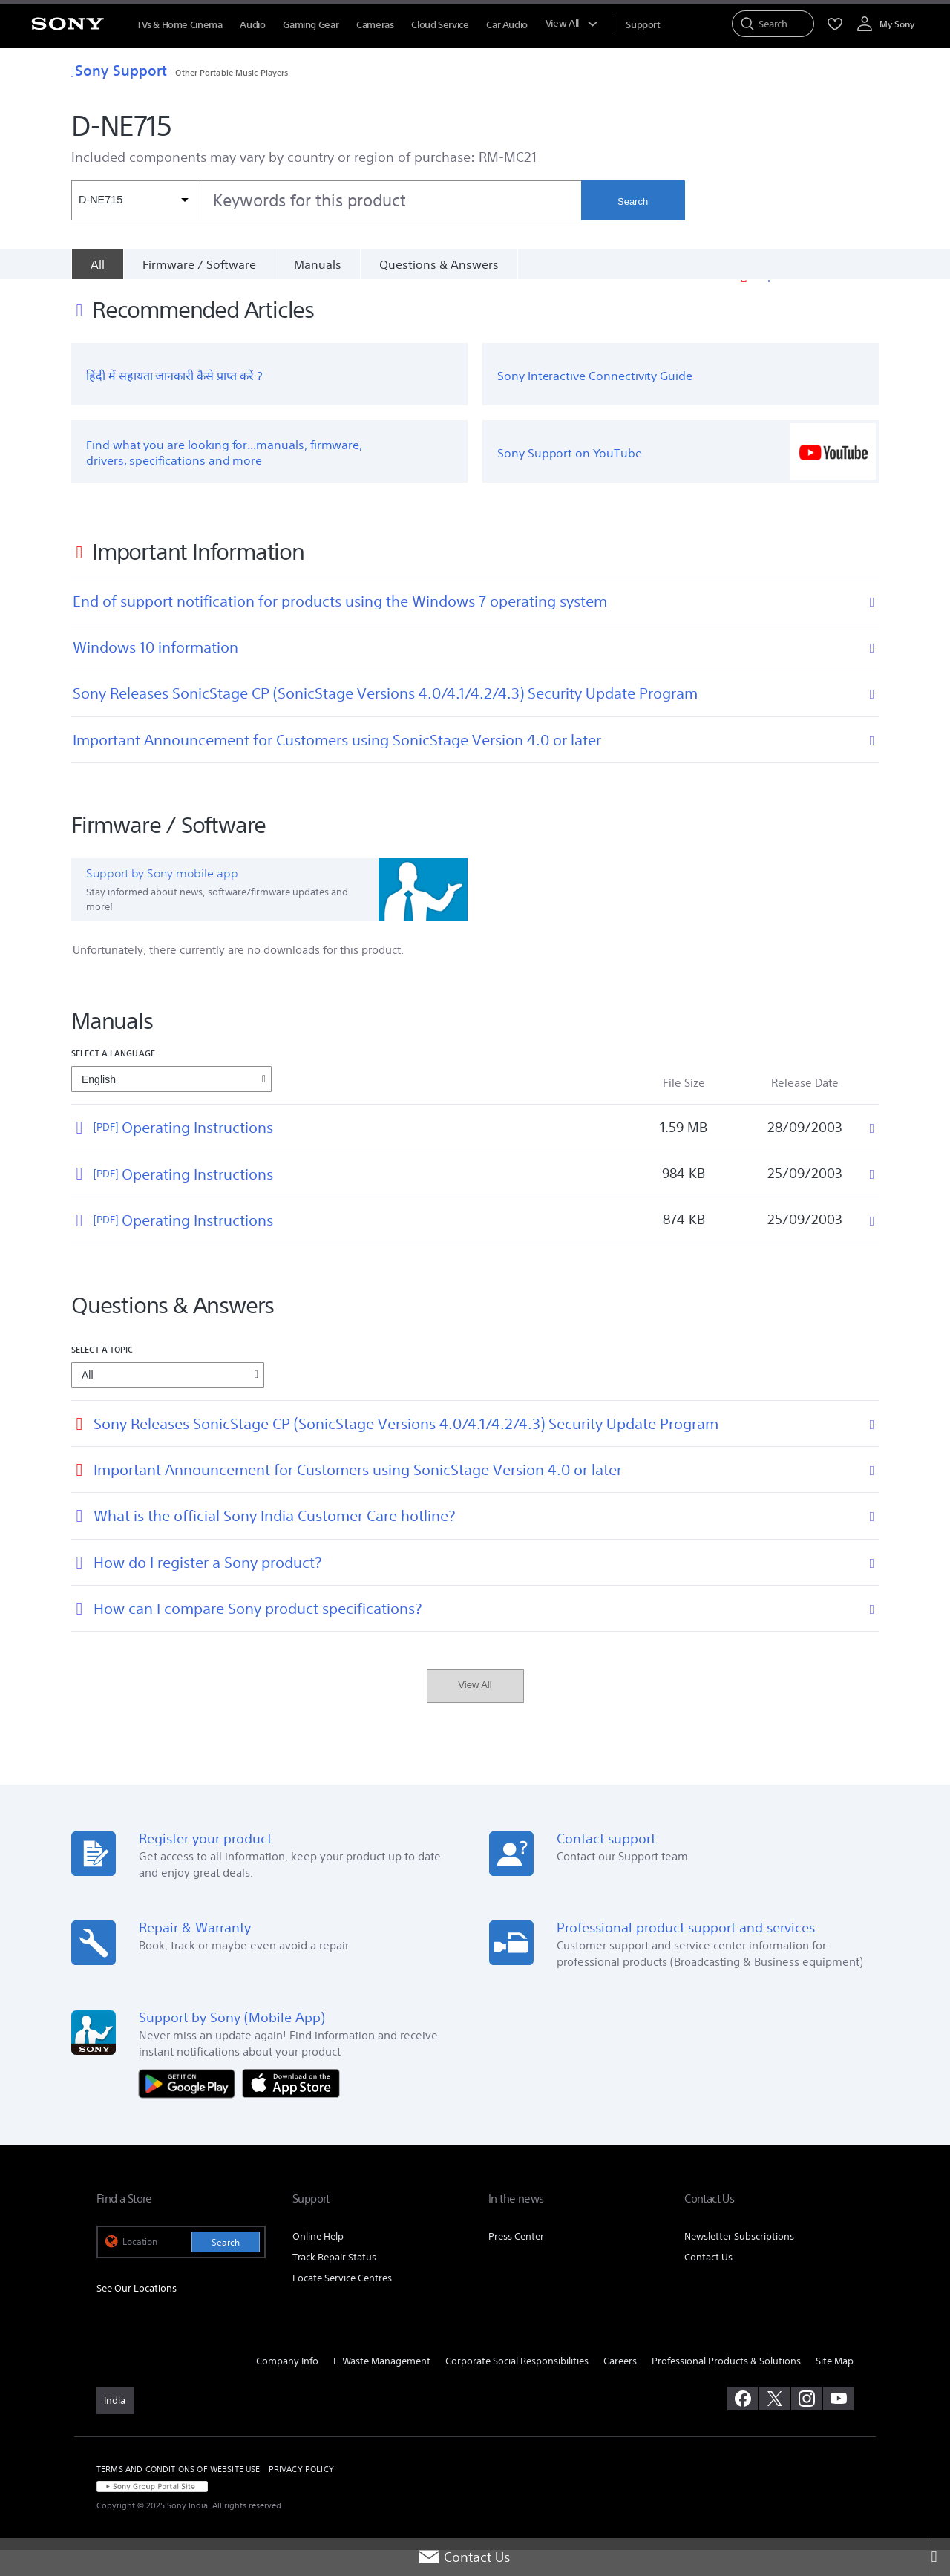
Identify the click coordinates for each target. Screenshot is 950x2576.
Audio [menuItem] (252, 25)
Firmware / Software (199, 264)
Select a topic (102, 1375)
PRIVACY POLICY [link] (301, 2495)
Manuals (317, 264)
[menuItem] (643, 25)
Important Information (816, 301)
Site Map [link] (835, 2387)
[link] (115, 2426)
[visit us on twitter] (774, 2424)
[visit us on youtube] (838, 2424)
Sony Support (119, 70)
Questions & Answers (439, 264)
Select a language (113, 1079)
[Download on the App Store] (291, 2109)
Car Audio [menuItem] (507, 25)
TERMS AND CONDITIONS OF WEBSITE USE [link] (178, 2495)
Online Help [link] (318, 2262)
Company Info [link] (287, 2387)
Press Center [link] (516, 2262)
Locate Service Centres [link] (342, 2304)
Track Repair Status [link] (334, 2283)
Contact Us (464, 2557)
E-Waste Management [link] (381, 2387)
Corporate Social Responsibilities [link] (517, 2387)
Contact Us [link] (708, 2283)
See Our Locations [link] (136, 2314)
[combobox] (326, 200)
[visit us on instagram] (806, 2424)
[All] (97, 264)
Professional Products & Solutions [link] (726, 2387)
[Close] (939, 2557)
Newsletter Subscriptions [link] (739, 2262)
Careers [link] (620, 2387)
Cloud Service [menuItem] (439, 25)
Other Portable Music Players (231, 72)
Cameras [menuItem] (374, 25)
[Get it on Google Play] (191, 2109)
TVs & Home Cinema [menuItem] (179, 25)
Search (633, 201)
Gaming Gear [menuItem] (310, 25)
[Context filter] (134, 200)
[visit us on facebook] (742, 2424)
